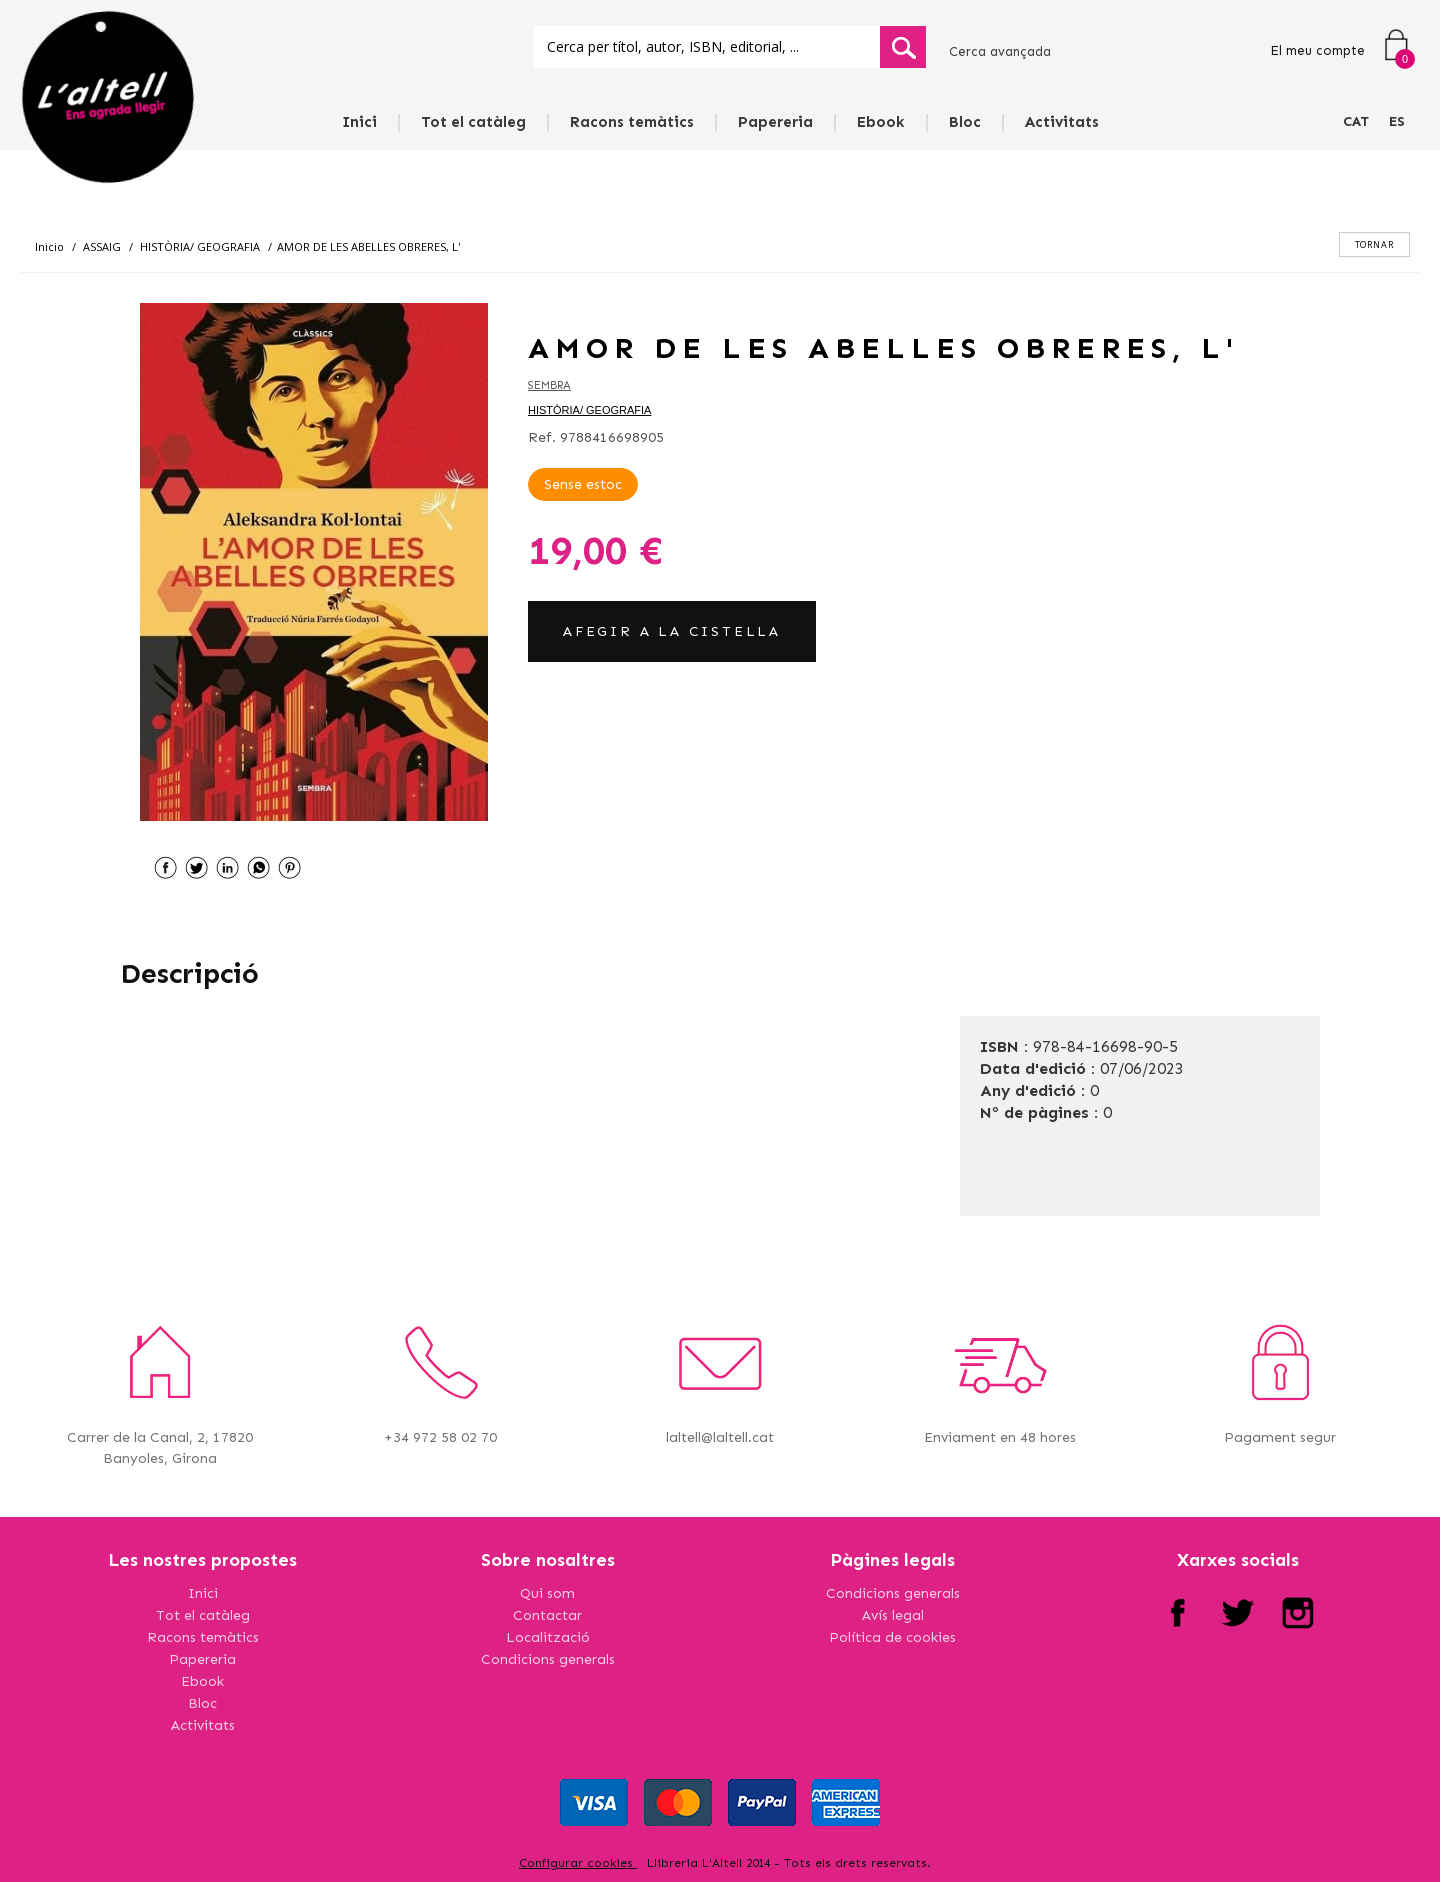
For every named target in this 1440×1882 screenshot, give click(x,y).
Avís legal (893, 1615)
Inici (359, 122)
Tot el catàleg (473, 122)
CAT (1356, 121)
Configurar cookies (578, 1863)
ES (1397, 121)
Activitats (1062, 122)
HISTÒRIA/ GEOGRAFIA (589, 410)
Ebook (881, 122)
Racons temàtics (632, 122)
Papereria (775, 122)
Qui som (547, 1593)
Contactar (547, 1615)
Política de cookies (892, 1637)
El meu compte (1317, 50)
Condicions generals (548, 1659)
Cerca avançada (1000, 51)
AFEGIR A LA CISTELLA (672, 631)
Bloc (965, 122)
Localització (548, 1637)
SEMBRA (549, 385)
